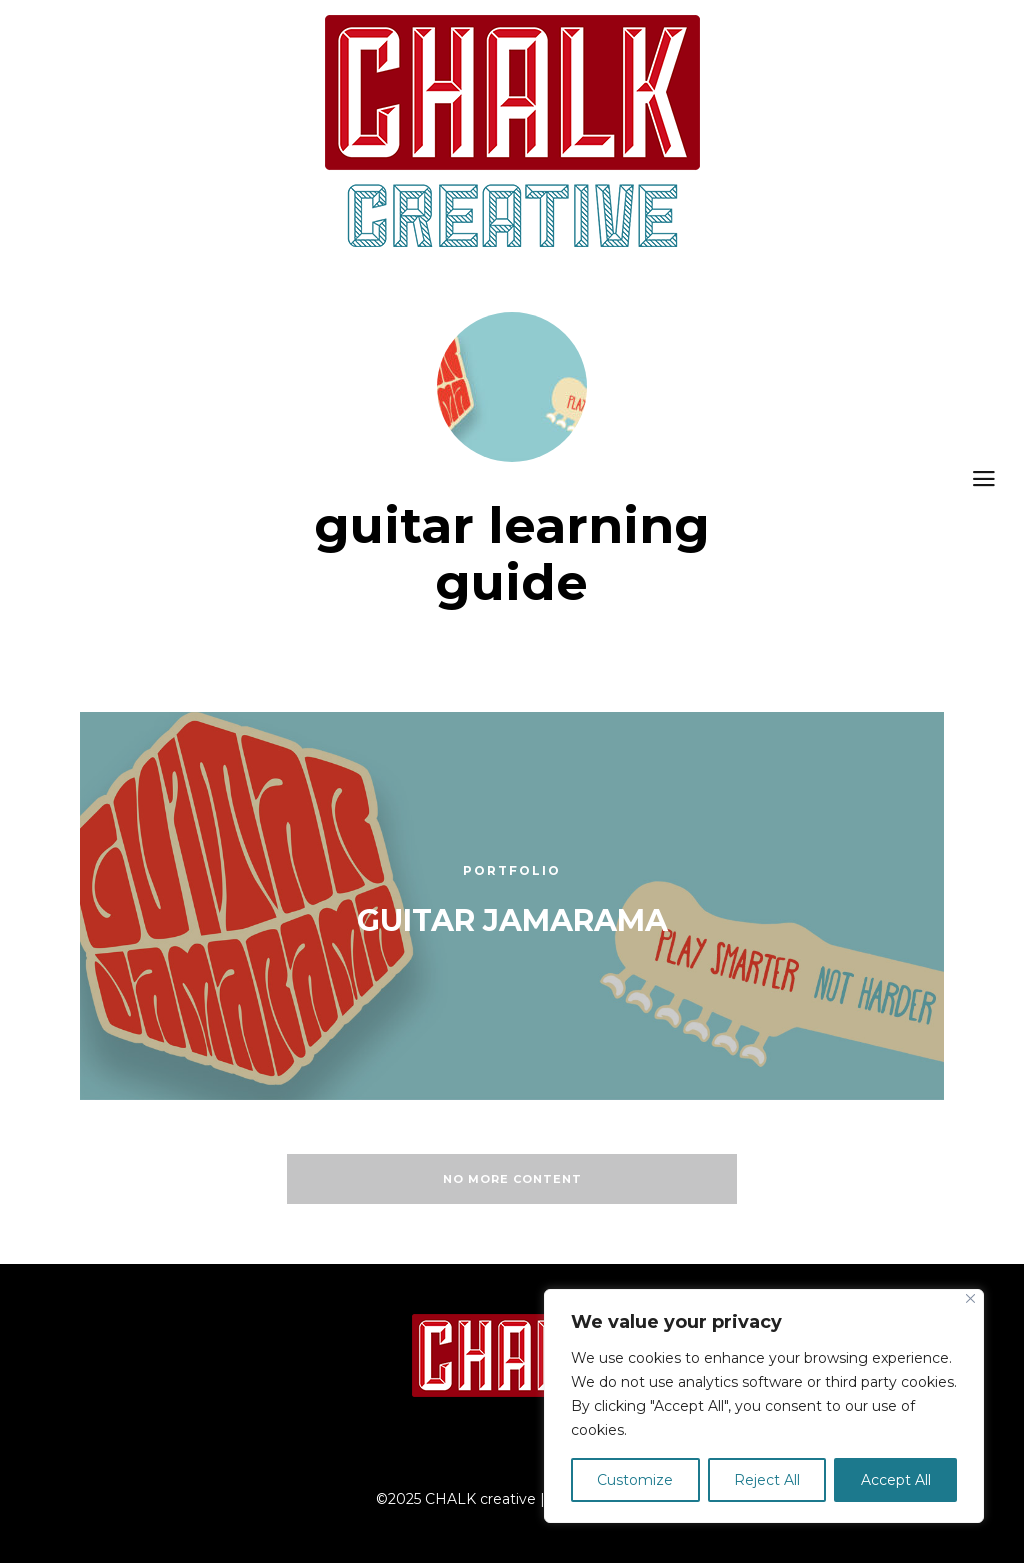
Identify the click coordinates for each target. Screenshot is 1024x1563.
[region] (764, 1406)
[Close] (970, 1298)
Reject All (767, 1480)
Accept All (896, 1480)
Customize (635, 1480)
